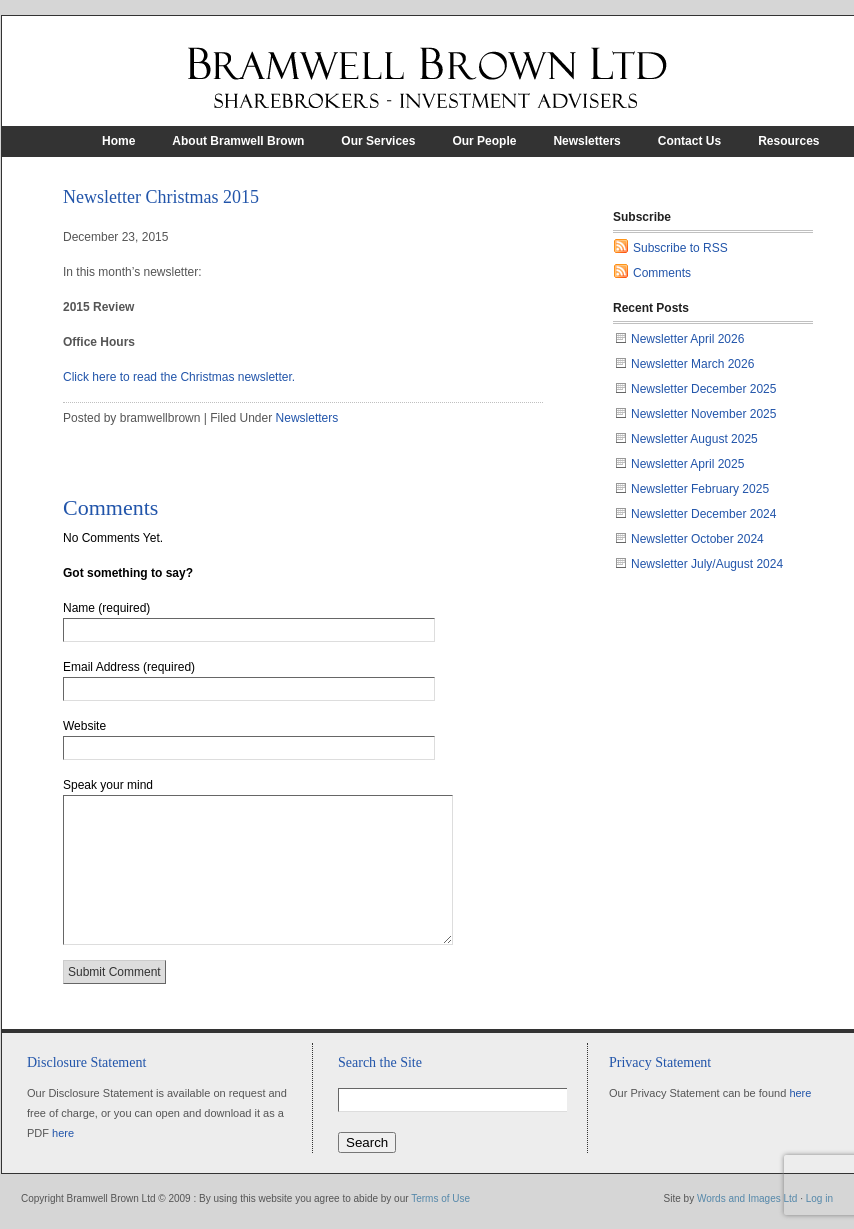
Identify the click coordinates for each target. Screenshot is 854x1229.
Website (84, 726)
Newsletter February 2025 (700, 489)
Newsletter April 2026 (687, 339)
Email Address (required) (129, 667)
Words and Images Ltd (747, 1198)
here (63, 1133)
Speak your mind (108, 785)
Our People (484, 141)
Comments (662, 273)
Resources (788, 141)
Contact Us (689, 141)
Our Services (378, 141)
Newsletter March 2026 (692, 364)
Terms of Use (440, 1198)
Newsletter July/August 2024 (707, 564)
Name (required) (106, 608)
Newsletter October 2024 (697, 539)
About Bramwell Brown (238, 141)
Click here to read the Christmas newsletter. (179, 377)
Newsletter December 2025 (703, 389)
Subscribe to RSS (680, 248)
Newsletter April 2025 (687, 464)
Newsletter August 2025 (694, 439)
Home (118, 141)
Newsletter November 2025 (703, 414)
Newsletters (586, 141)
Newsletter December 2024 (703, 514)
